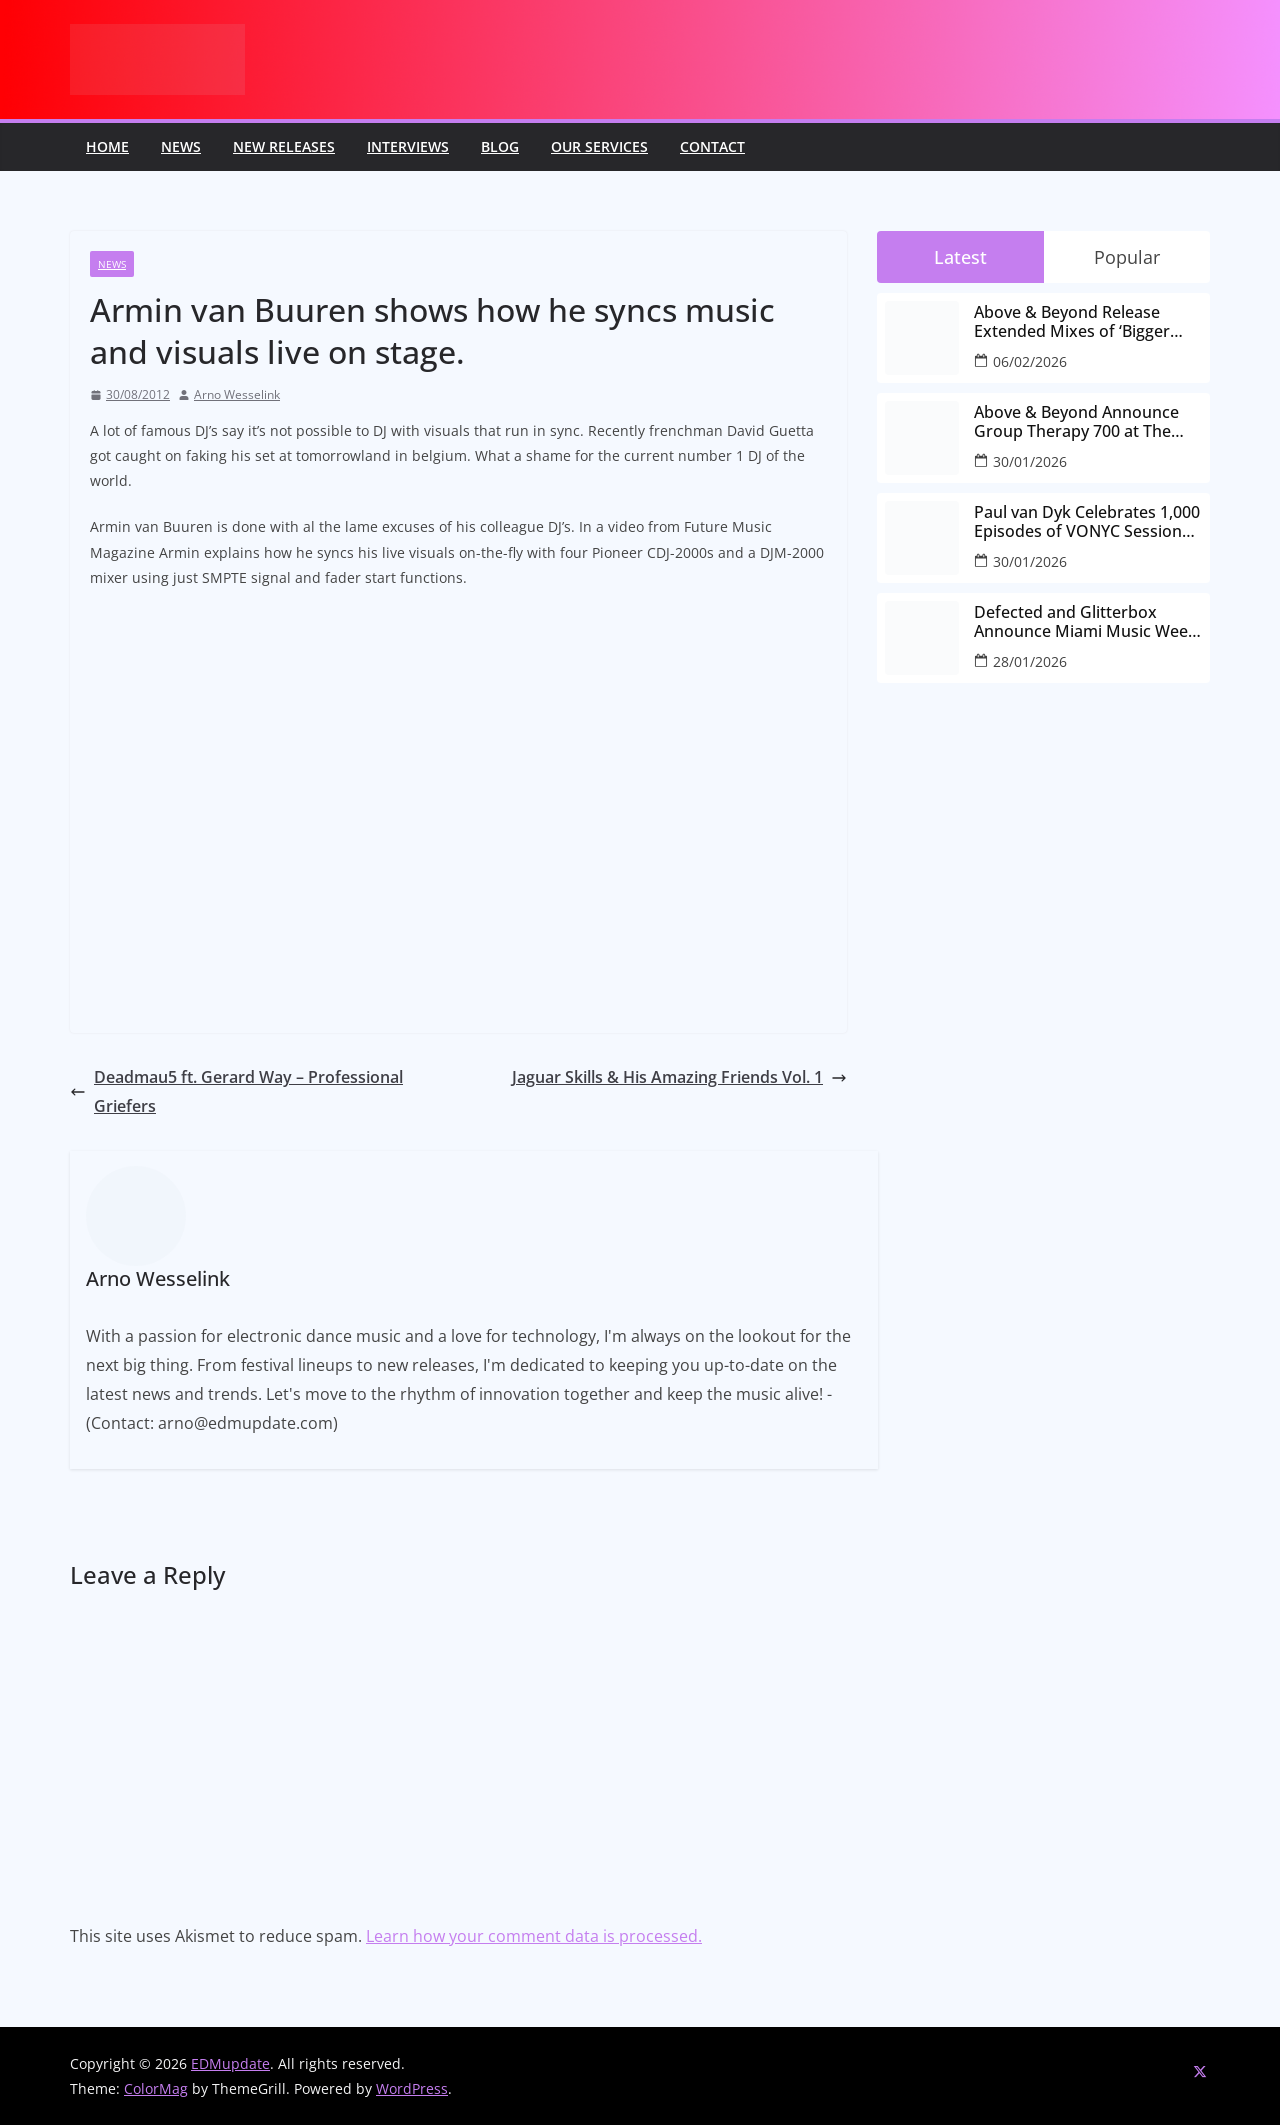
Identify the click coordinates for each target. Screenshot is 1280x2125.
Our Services (599, 146)
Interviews (408, 146)
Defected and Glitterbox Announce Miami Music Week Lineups (1085, 622)
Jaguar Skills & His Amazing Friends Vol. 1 (679, 1077)
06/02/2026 (1030, 361)
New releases (284, 146)
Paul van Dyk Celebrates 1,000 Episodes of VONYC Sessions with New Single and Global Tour (1087, 522)
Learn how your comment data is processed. (534, 1936)
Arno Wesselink (237, 394)
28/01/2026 (1030, 661)
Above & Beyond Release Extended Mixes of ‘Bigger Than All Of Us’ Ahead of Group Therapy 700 (1072, 322)
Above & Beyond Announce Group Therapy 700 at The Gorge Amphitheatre (1076, 422)
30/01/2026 (1030, 461)
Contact (712, 146)
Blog (500, 146)
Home (107, 146)
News (181, 146)
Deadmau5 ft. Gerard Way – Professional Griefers (236, 1091)
